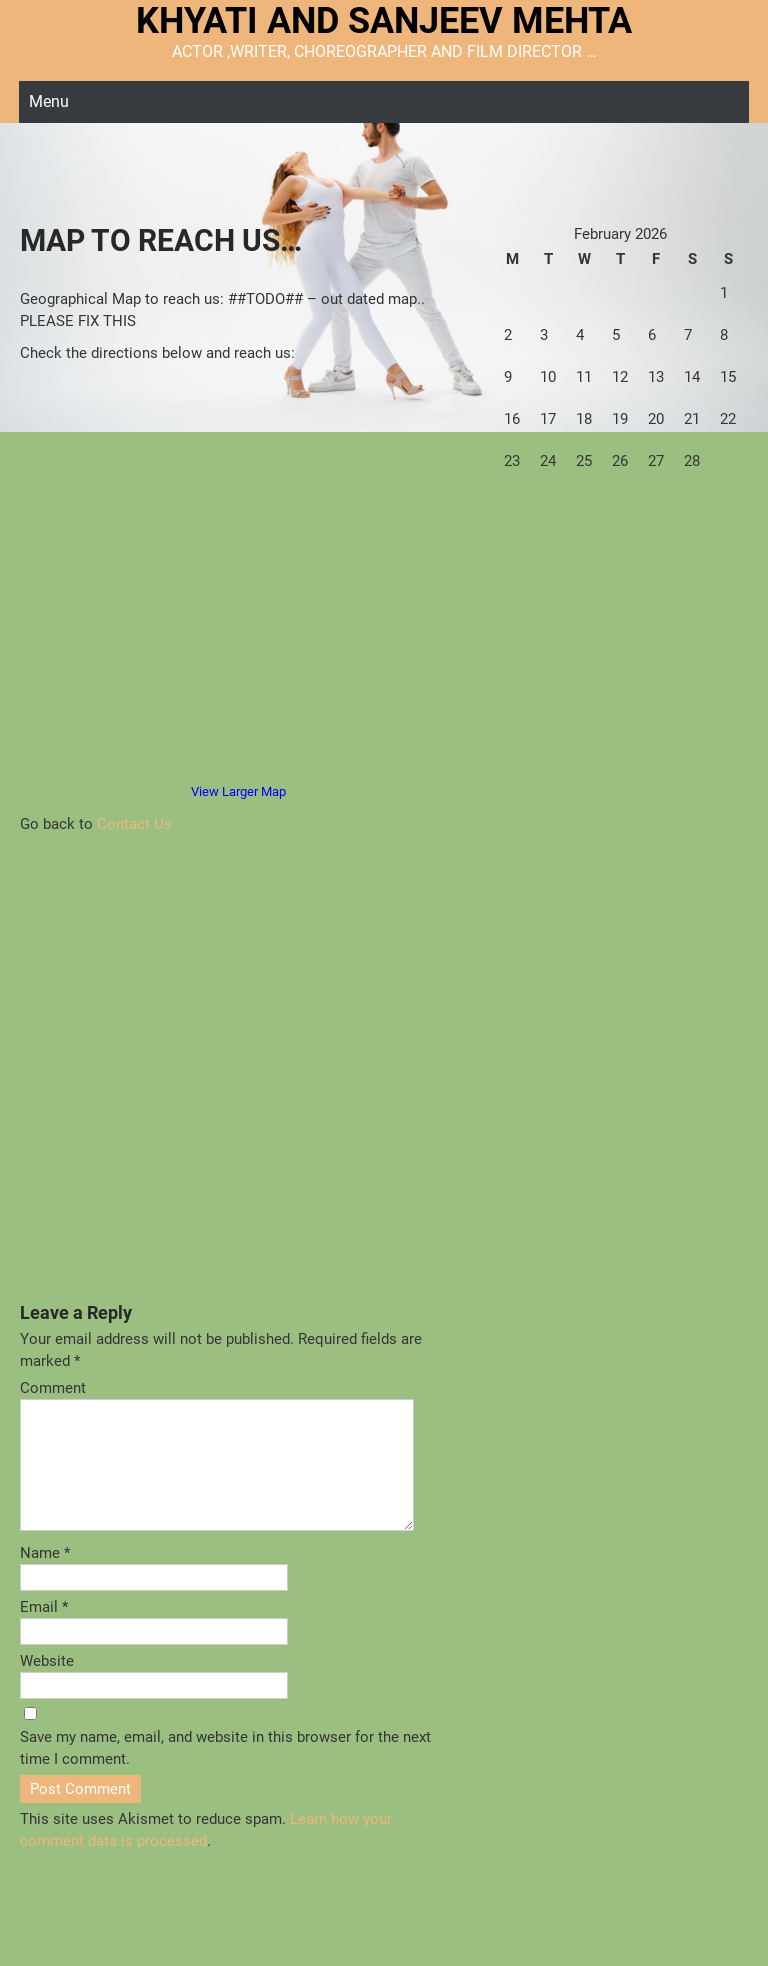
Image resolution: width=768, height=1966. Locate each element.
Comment (53, 1388)
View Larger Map (238, 791)
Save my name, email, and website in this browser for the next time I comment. (225, 1772)
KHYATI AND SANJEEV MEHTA (384, 21)
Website (47, 1685)
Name (45, 1577)
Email (44, 1631)
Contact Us (134, 824)
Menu (49, 101)
